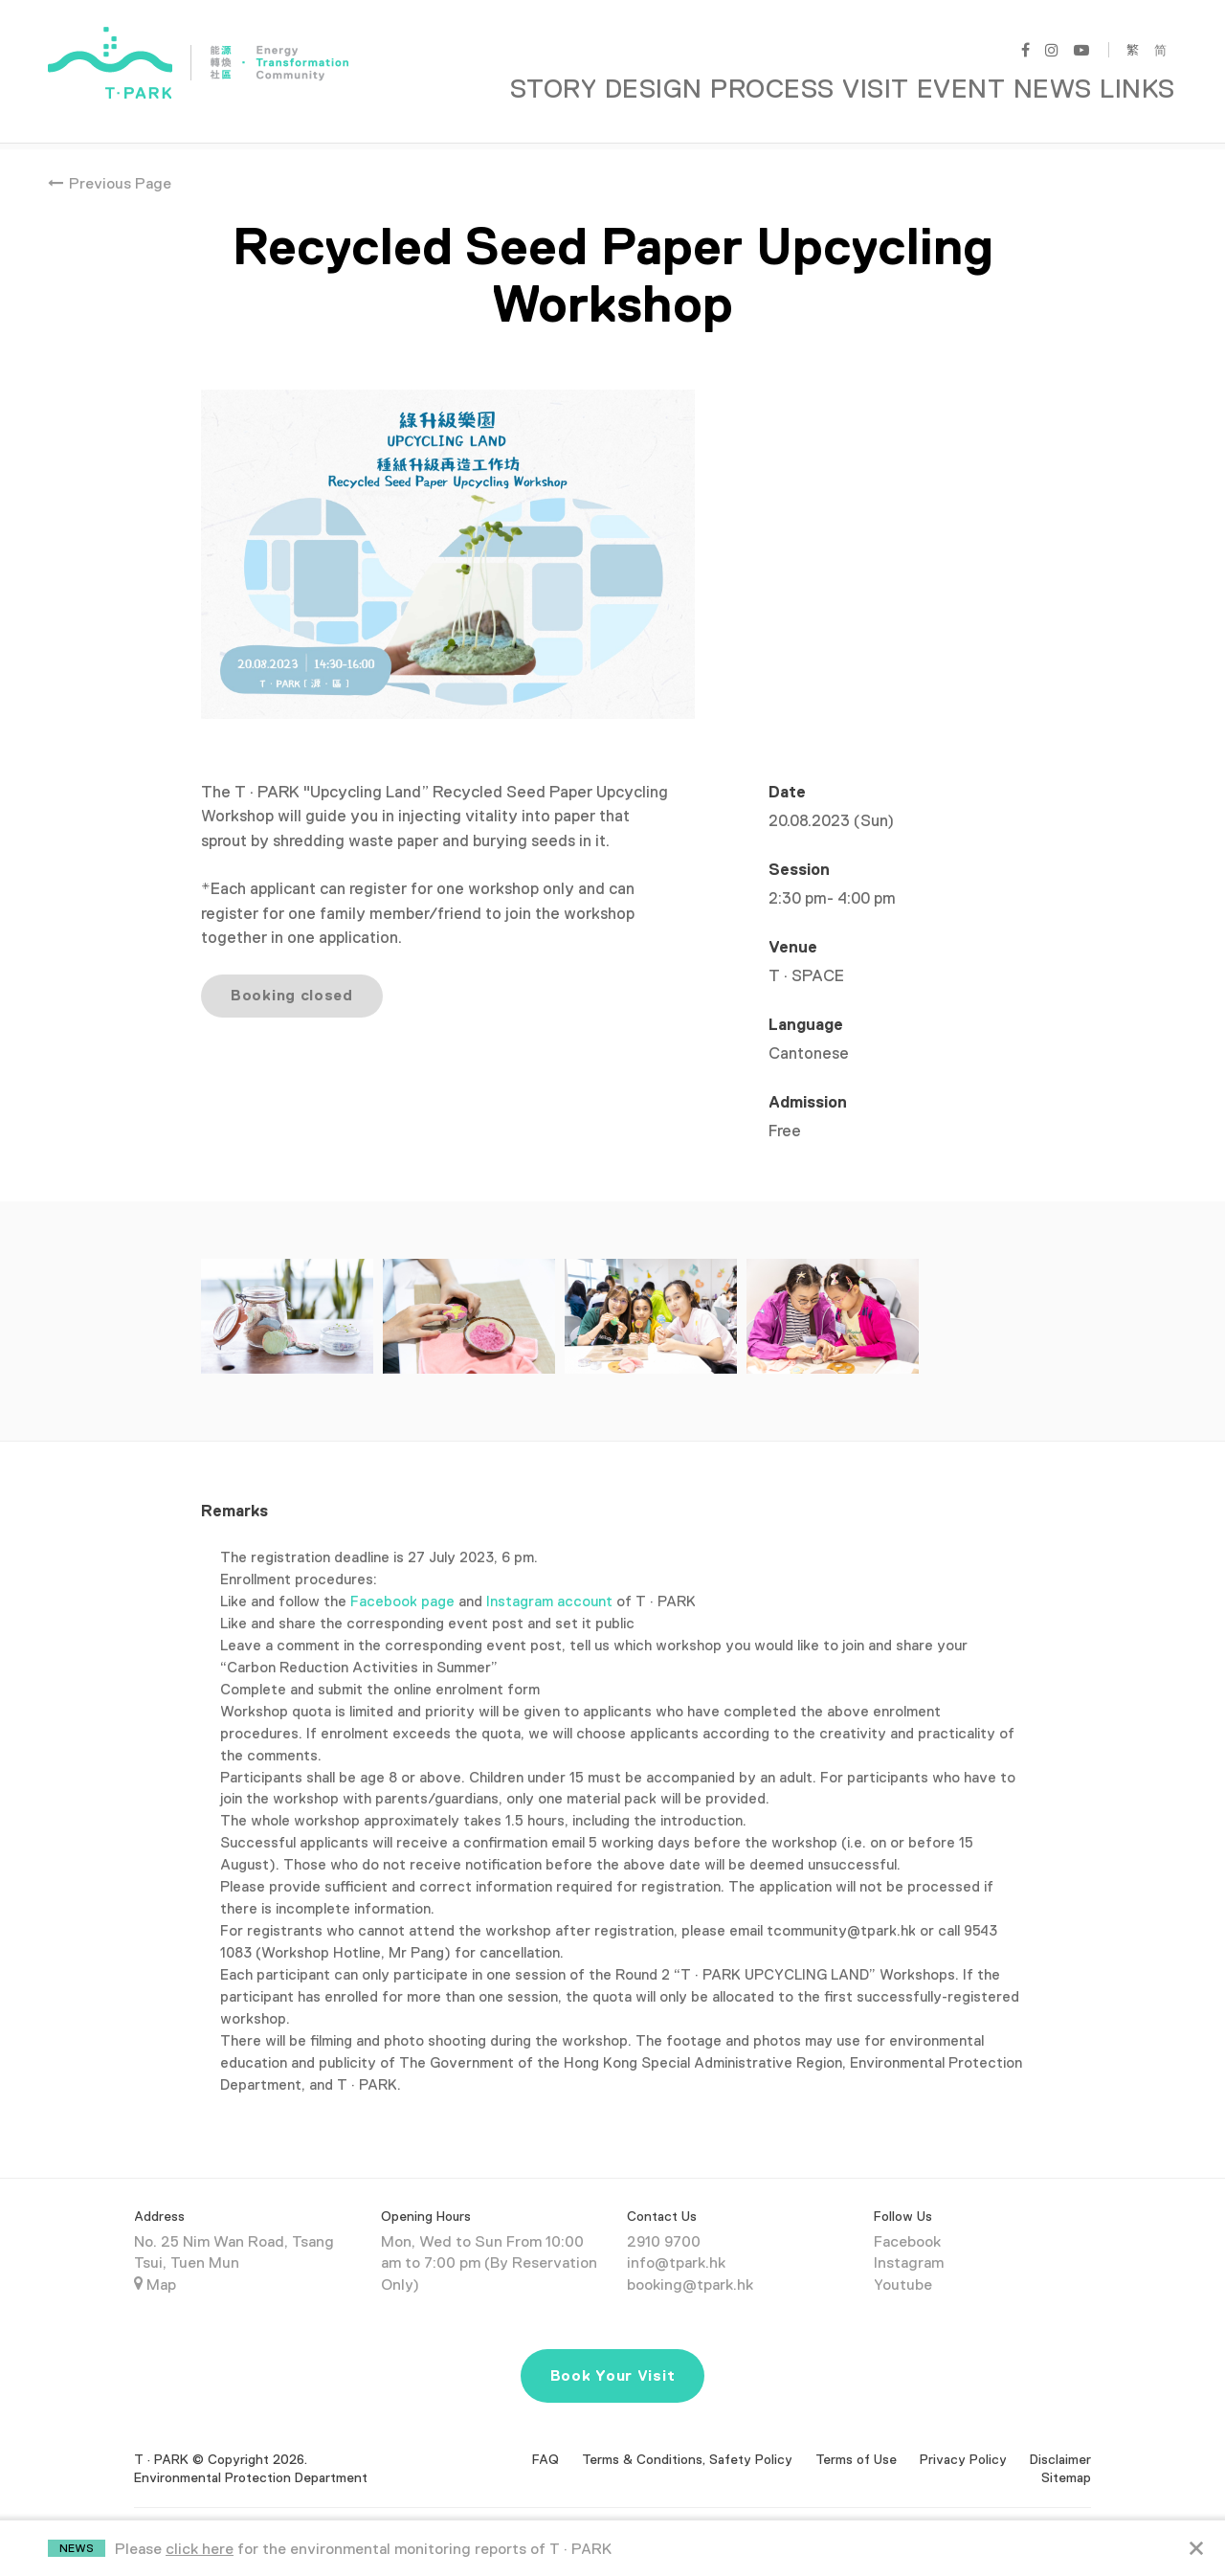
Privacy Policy (963, 2436)
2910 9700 (664, 2219)
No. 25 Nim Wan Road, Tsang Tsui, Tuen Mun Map (234, 2241)
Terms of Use (856, 2436)
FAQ (545, 2436)
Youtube (903, 2263)
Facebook (907, 2219)
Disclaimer (1060, 2436)
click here (200, 2549)
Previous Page (109, 160)
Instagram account (551, 1578)
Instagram (909, 2241)
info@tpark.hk (676, 2241)
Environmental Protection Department (251, 2455)
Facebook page (402, 1578)
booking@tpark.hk (690, 2263)
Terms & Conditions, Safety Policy (687, 2436)
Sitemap (1066, 2455)
